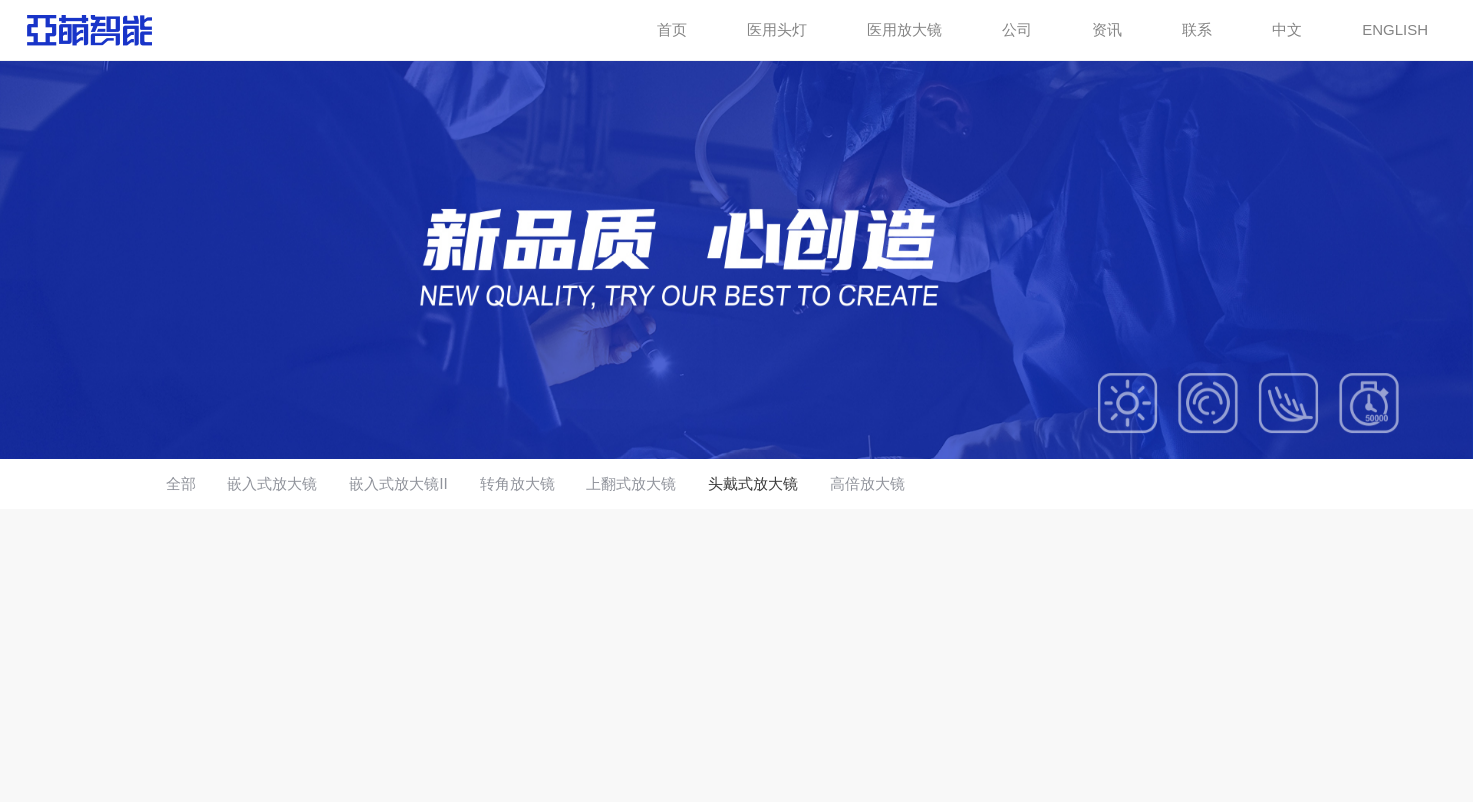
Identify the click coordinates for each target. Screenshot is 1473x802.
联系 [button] (1197, 29)
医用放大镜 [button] (904, 29)
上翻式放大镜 (631, 483)
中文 (1287, 29)
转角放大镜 (517, 483)
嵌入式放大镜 (272, 483)
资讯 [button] (1107, 29)
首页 (672, 29)
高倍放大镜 (867, 483)
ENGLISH (1395, 29)
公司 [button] (1017, 29)
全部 (181, 483)
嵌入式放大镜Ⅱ (398, 483)
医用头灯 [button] (777, 29)
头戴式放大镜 (753, 483)
